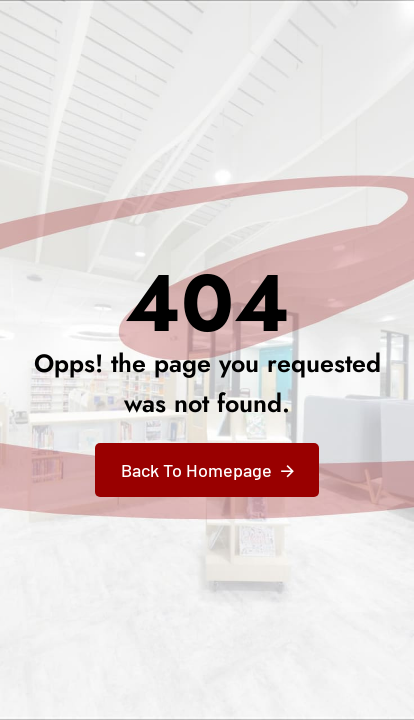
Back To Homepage (196, 470)
